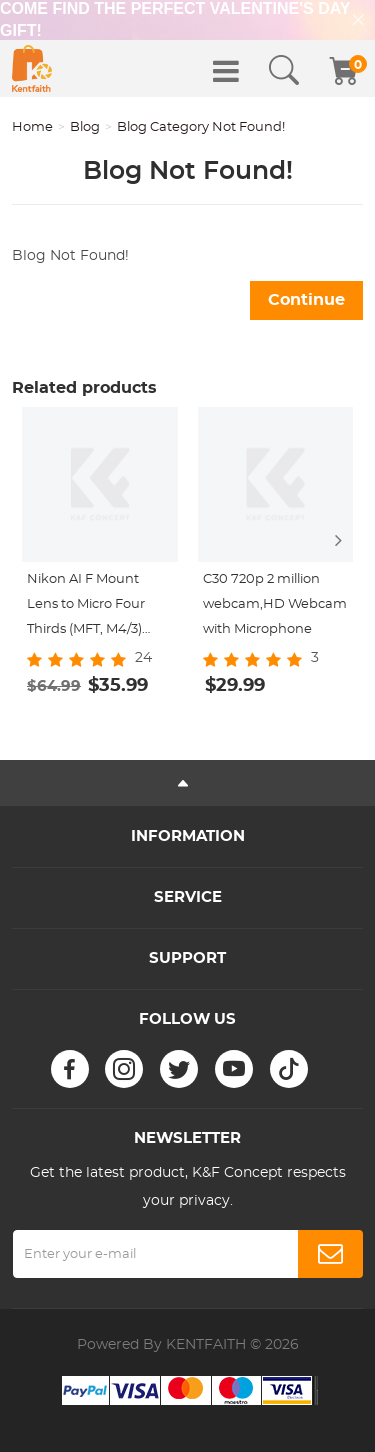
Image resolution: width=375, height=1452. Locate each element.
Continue (306, 300)
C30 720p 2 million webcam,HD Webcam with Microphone (275, 604)
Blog (85, 127)
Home (32, 127)
